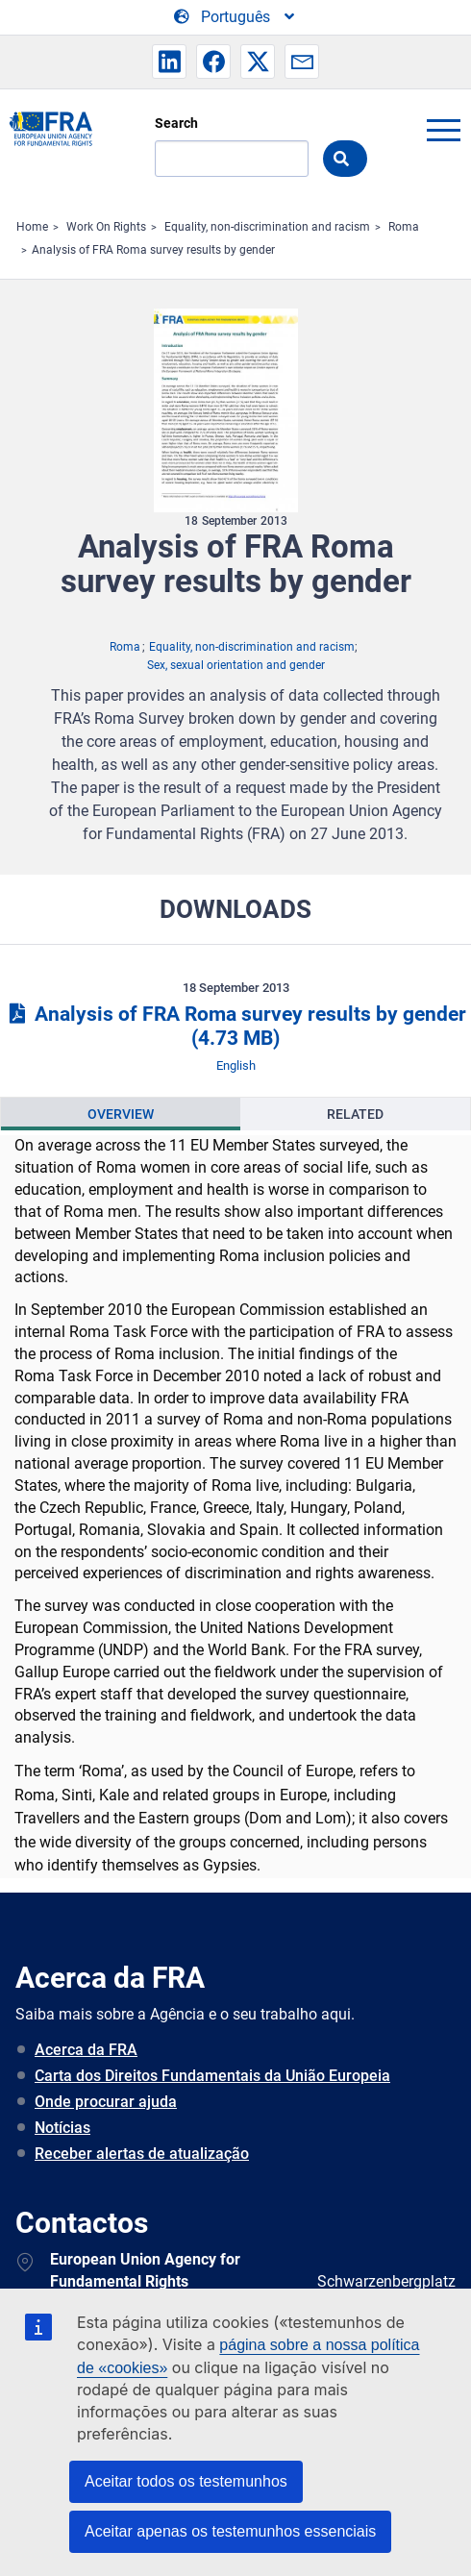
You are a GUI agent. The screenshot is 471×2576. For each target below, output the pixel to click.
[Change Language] (235, 17)
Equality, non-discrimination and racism (267, 227)
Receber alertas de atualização (142, 2153)
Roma (403, 227)
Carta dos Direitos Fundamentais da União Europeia (212, 2076)
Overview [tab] (120, 1114)
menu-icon (443, 130)
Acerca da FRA (86, 2050)
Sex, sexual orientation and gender (236, 665)
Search (176, 123)
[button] (169, 61)
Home (32, 227)
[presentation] (120, 1114)
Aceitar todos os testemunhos (186, 2481)
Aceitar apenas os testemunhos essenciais (230, 2531)
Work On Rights (106, 227)
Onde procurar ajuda (106, 2102)
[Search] (232, 158)
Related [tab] (355, 1114)
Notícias (62, 2127)
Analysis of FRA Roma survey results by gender (153, 250)
